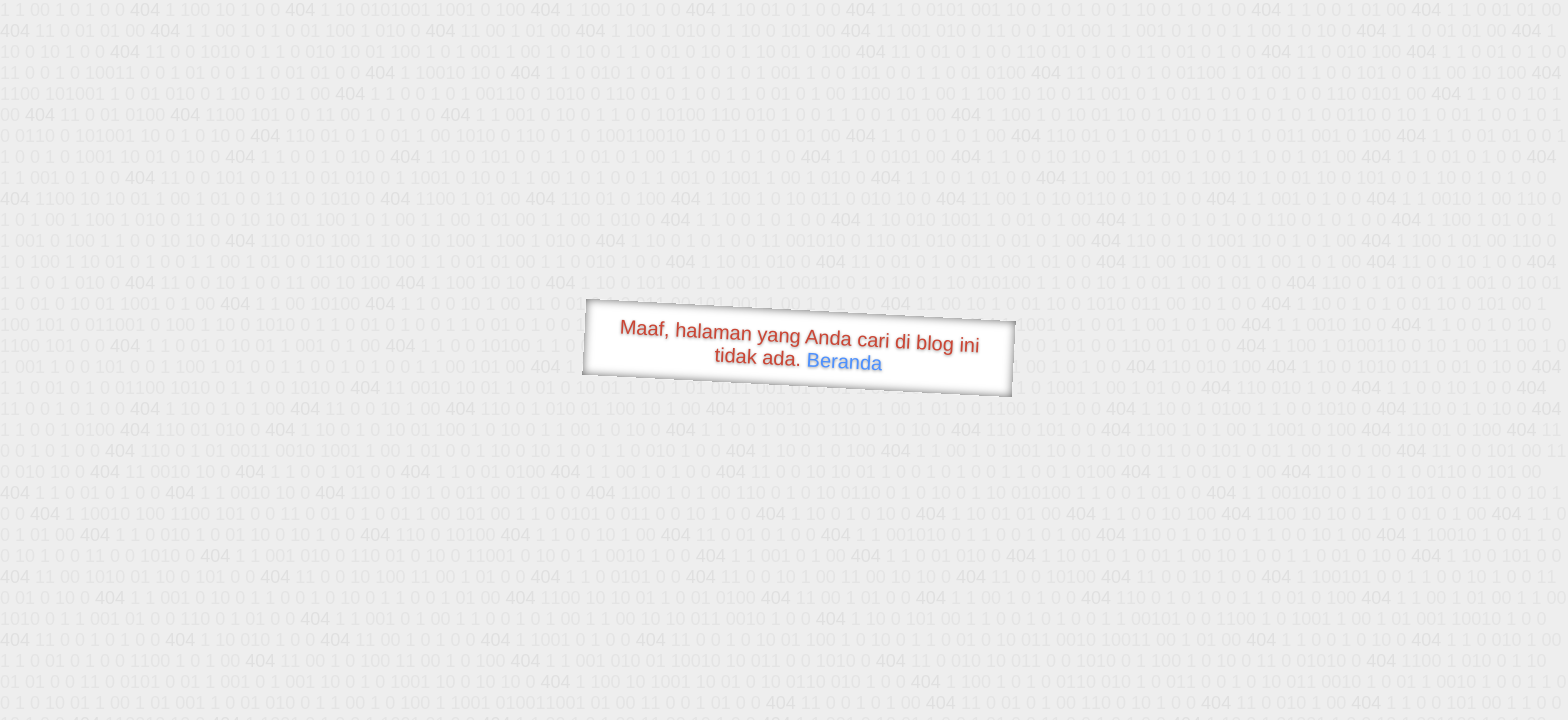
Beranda (844, 361)
